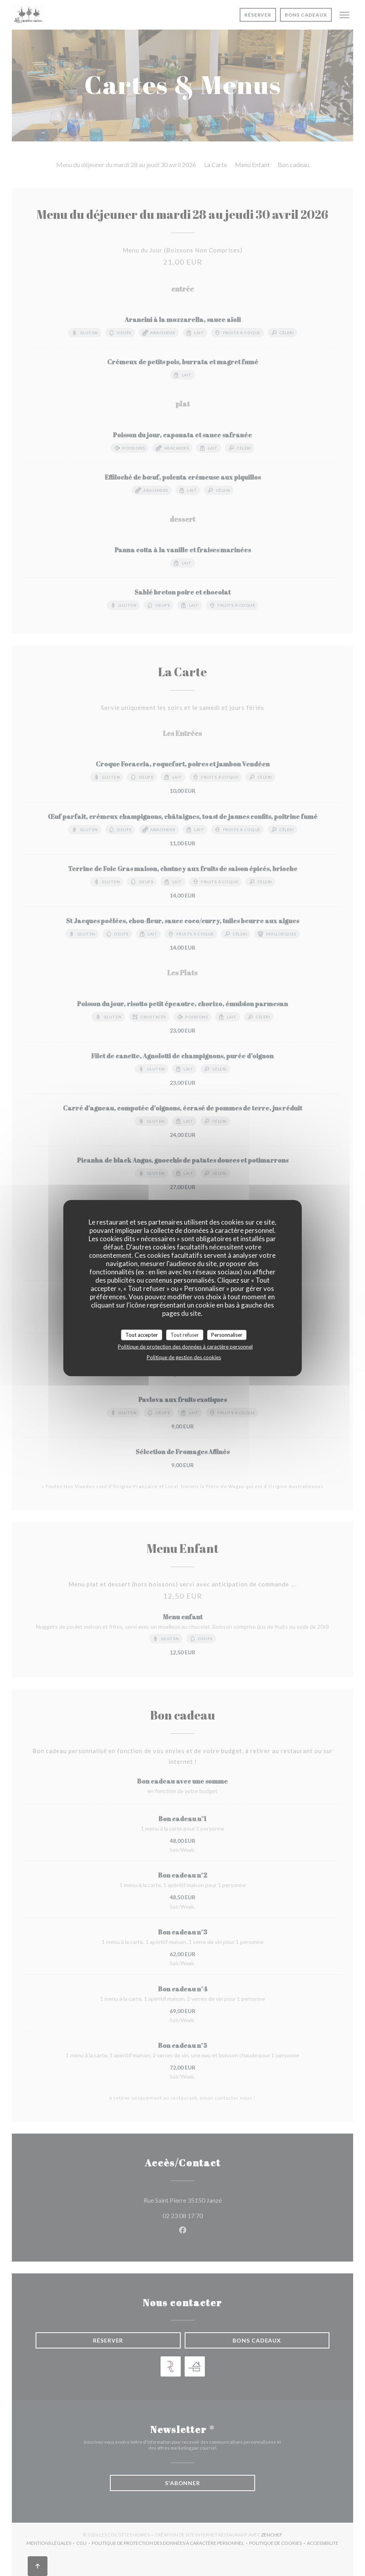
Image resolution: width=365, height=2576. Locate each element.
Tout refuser (184, 1334)
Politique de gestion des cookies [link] (184, 1357)
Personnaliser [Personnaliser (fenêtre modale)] (226, 1334)
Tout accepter (141, 1334)
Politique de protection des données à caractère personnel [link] (185, 1347)
